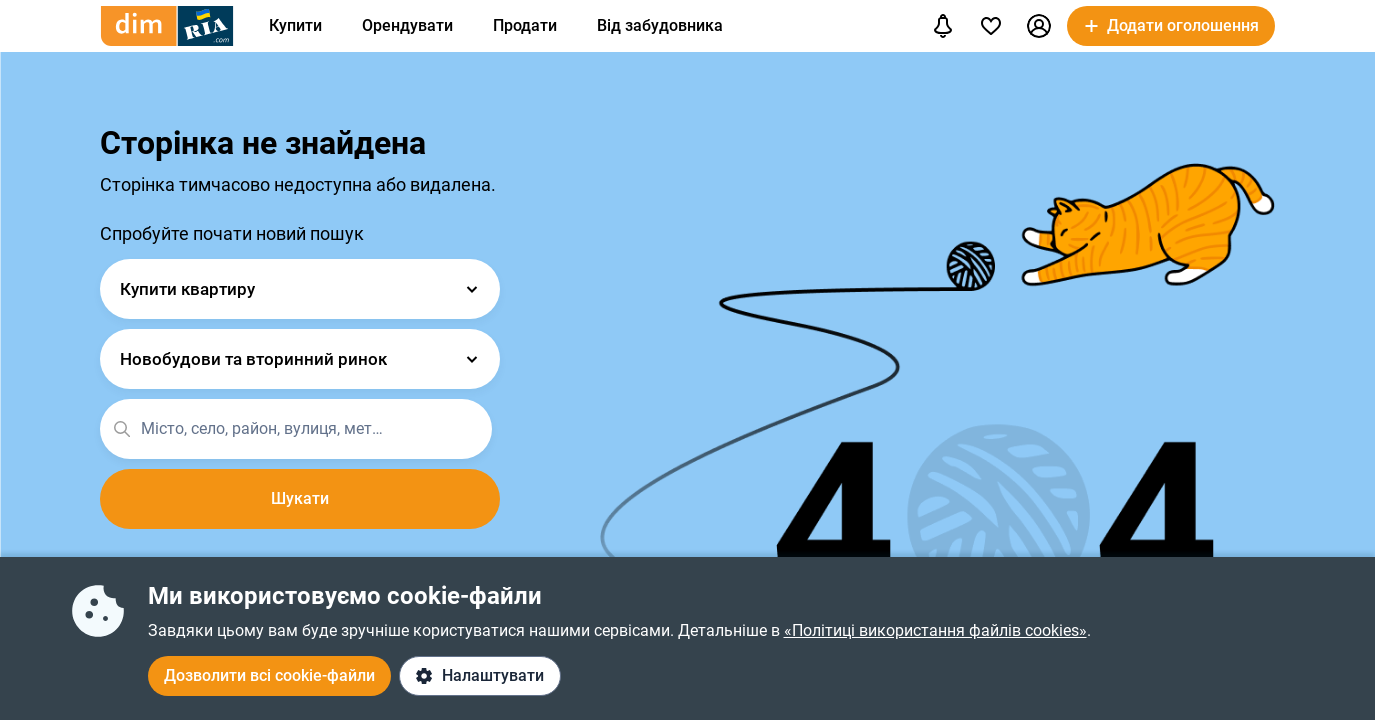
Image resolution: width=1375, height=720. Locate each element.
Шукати (300, 498)
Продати (525, 25)
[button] (1039, 26)
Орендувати (407, 25)
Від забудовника (660, 25)
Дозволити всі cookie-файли (269, 675)
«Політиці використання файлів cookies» (935, 630)
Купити (295, 25)
